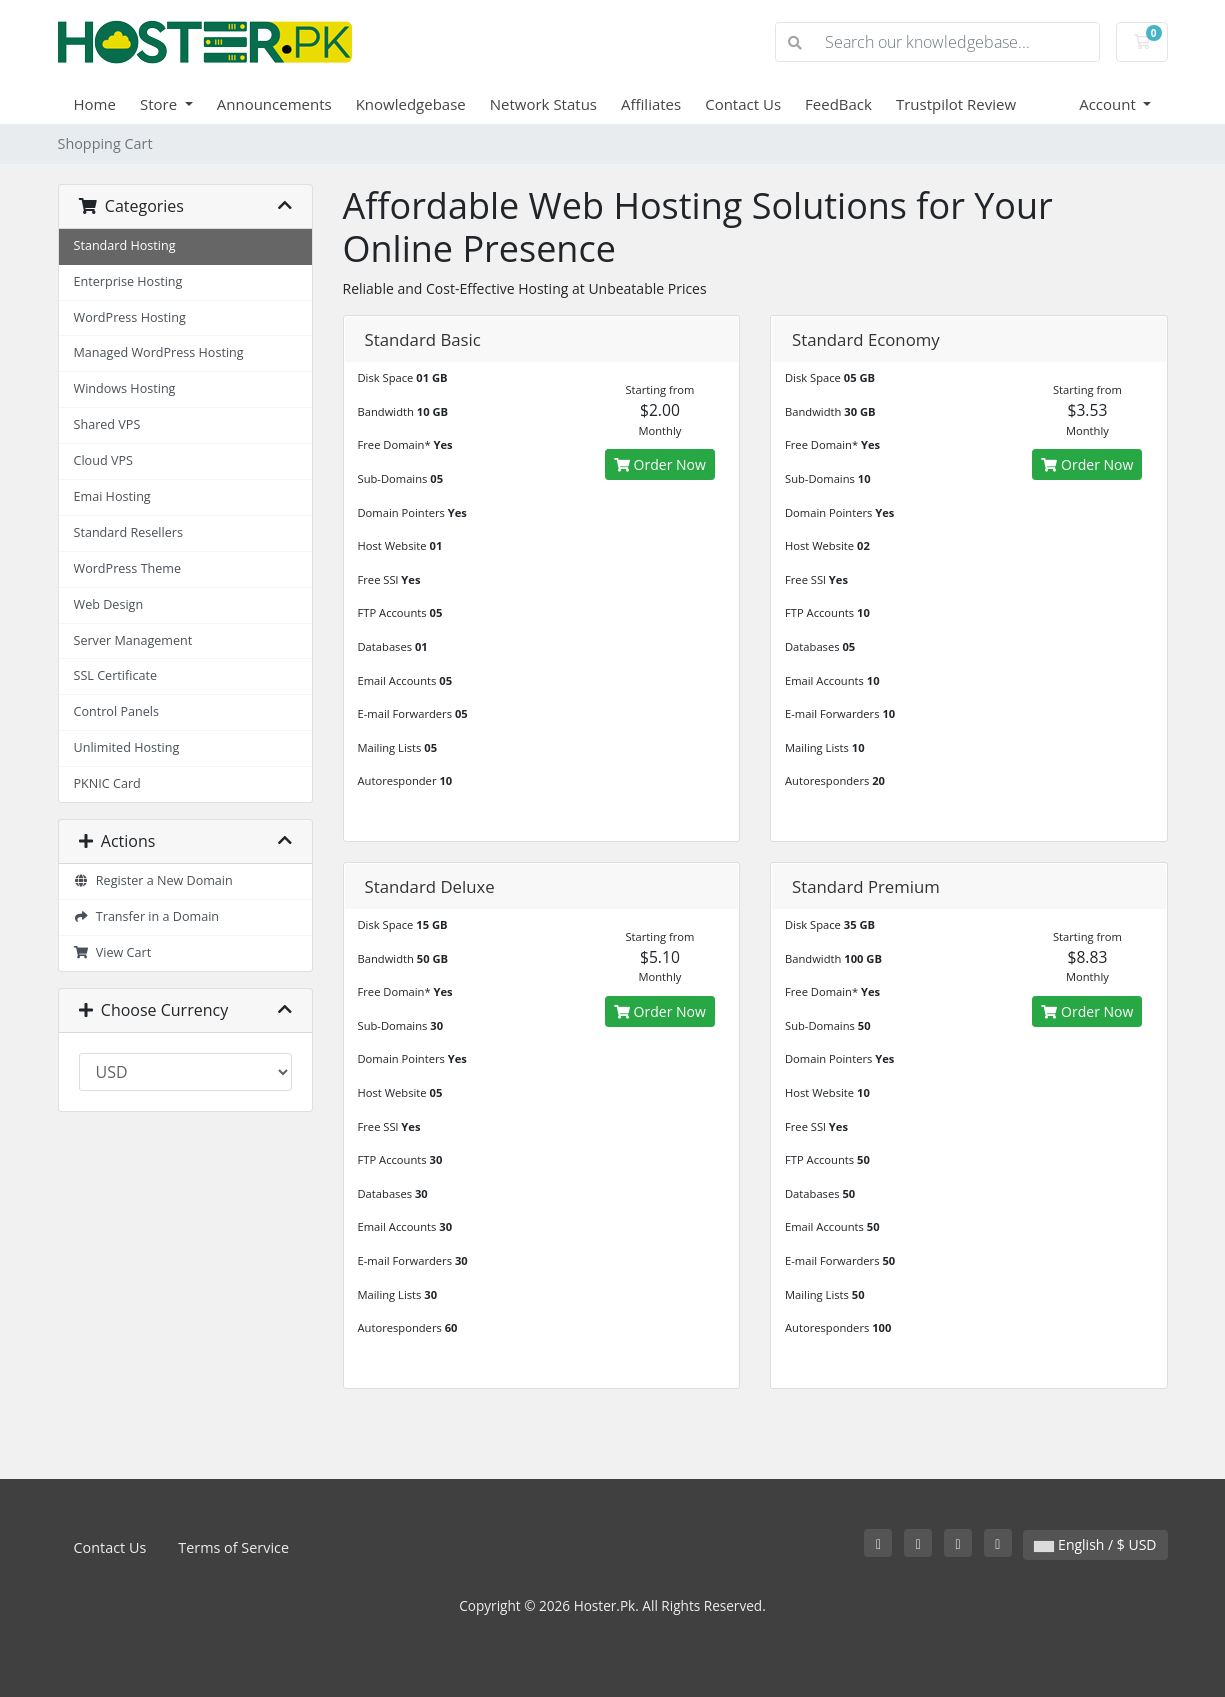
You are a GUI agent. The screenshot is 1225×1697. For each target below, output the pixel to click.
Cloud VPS (103, 460)
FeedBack (838, 104)
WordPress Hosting (130, 317)
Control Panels (116, 711)
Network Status (543, 104)
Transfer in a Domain (147, 916)
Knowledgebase (411, 104)
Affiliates (651, 104)
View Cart (113, 952)
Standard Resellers (128, 532)
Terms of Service (233, 1547)
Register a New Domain (153, 880)
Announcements (274, 104)
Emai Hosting (112, 496)
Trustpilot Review (956, 104)
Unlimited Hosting (127, 747)
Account (1109, 104)
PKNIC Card (107, 783)
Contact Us (743, 104)
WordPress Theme (128, 568)
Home (95, 104)
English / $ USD (1095, 1544)
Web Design (109, 604)
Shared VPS (107, 424)
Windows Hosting (125, 388)
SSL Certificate (115, 675)
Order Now (660, 464)
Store (160, 104)
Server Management (133, 640)
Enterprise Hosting (128, 281)
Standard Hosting (125, 245)
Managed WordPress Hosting (159, 352)
